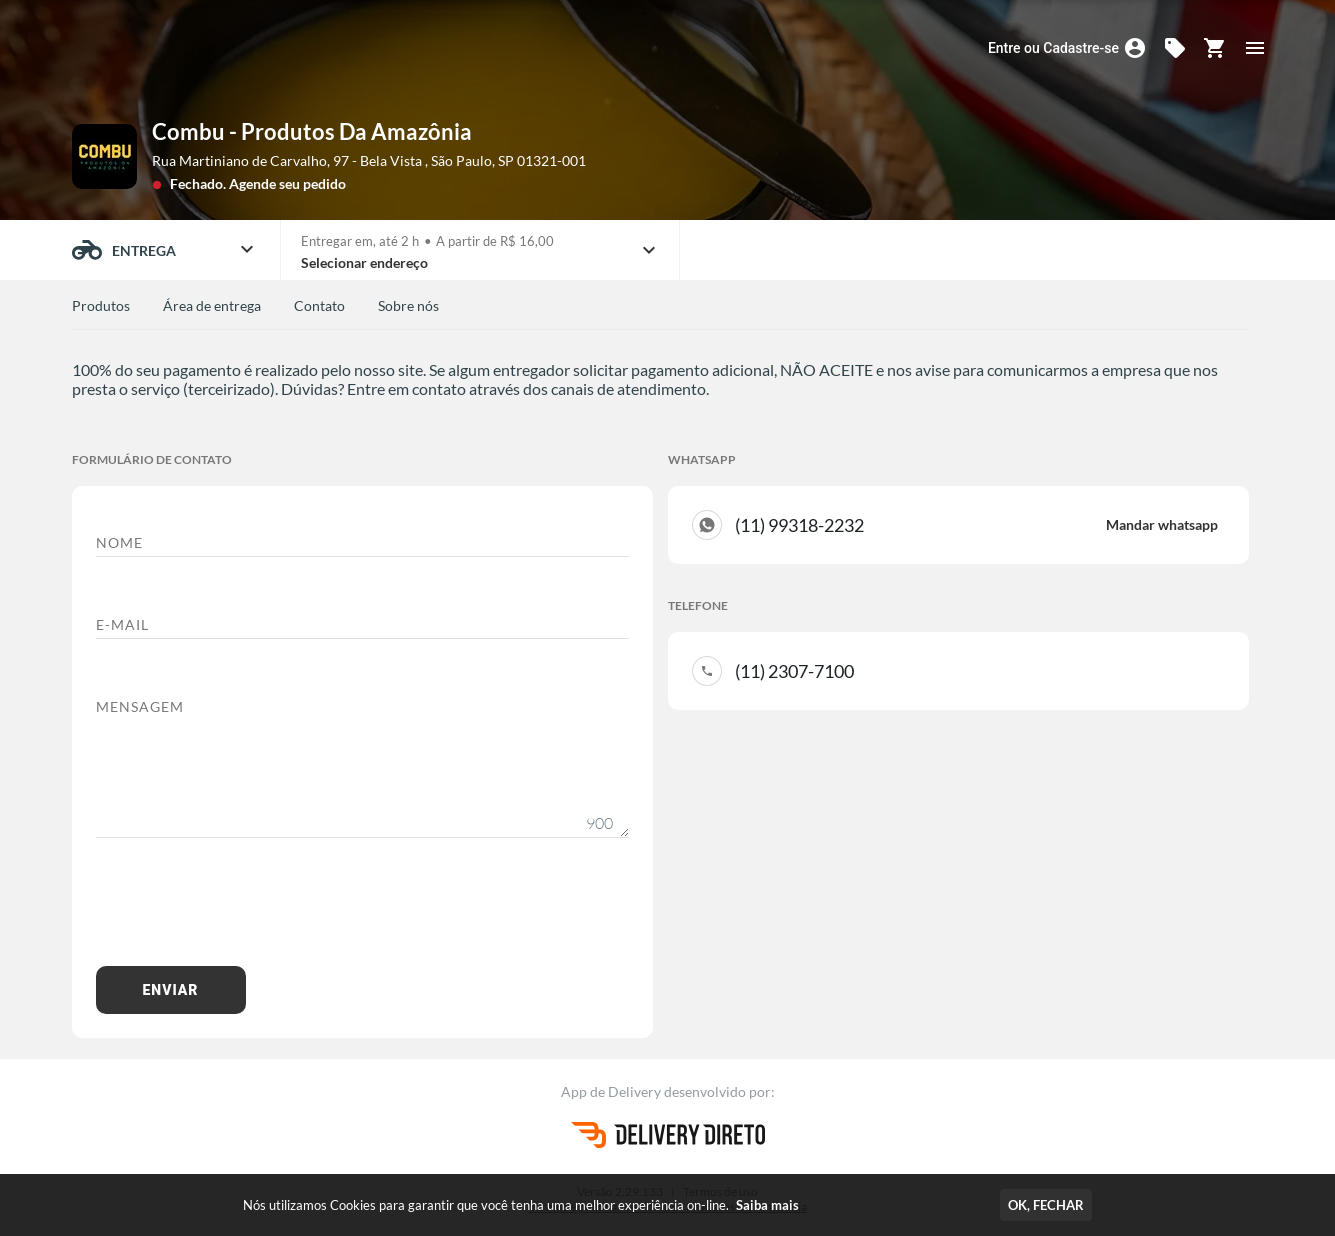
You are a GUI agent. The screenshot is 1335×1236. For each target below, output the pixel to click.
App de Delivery (612, 1091)
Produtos (101, 305)
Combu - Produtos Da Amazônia (312, 131)
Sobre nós (408, 305)
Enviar (171, 990)
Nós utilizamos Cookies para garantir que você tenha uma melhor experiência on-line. (521, 1205)
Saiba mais (767, 1205)
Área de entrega (212, 305)
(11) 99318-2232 (976, 525)
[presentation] (248, 912)
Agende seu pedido (287, 183)
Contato (319, 305)
